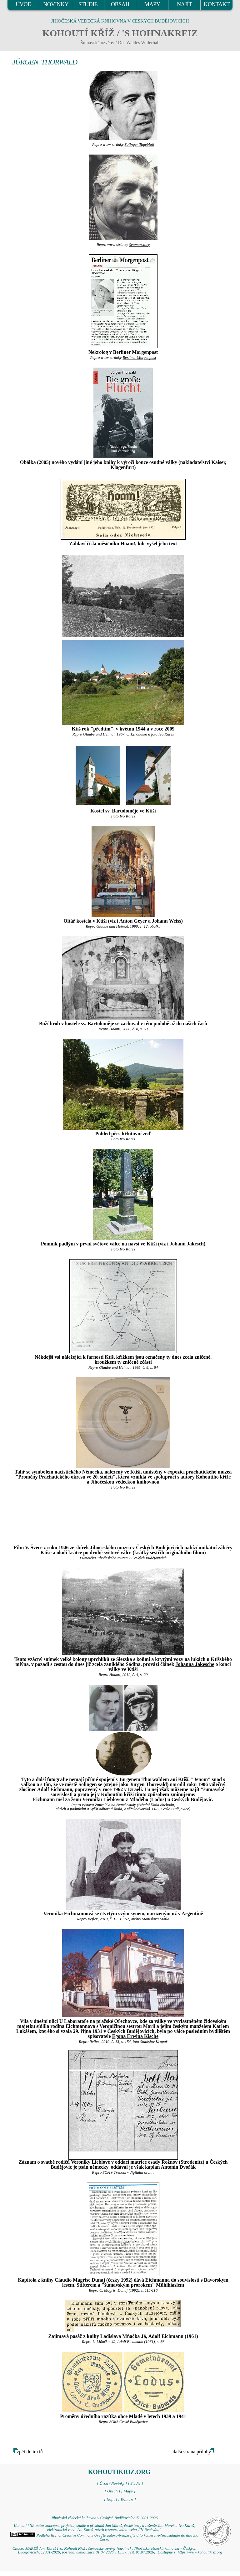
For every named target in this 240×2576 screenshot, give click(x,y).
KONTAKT (217, 4)
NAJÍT (184, 4)
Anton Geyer (133, 921)
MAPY (152, 4)
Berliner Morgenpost (139, 357)
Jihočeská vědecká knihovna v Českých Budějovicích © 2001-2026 (104, 2518)
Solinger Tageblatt (139, 144)
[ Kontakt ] (127, 2499)
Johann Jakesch (187, 1243)
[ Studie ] (135, 2483)
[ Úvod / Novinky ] (112, 2483)
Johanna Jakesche (194, 1664)
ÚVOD (23, 4)
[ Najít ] (110, 2499)
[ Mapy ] (128, 2491)
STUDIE (88, 4)
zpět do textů (30, 2451)
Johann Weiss (166, 921)
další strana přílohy (192, 2451)
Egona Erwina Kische (135, 2036)
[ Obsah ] (112, 2491)
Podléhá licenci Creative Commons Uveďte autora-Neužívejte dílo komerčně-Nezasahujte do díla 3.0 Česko (104, 2537)
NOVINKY (55, 4)
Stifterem (87, 2285)
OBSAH (120, 4)
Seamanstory (139, 244)
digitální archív (142, 2172)
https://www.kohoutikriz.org (200, 2552)
